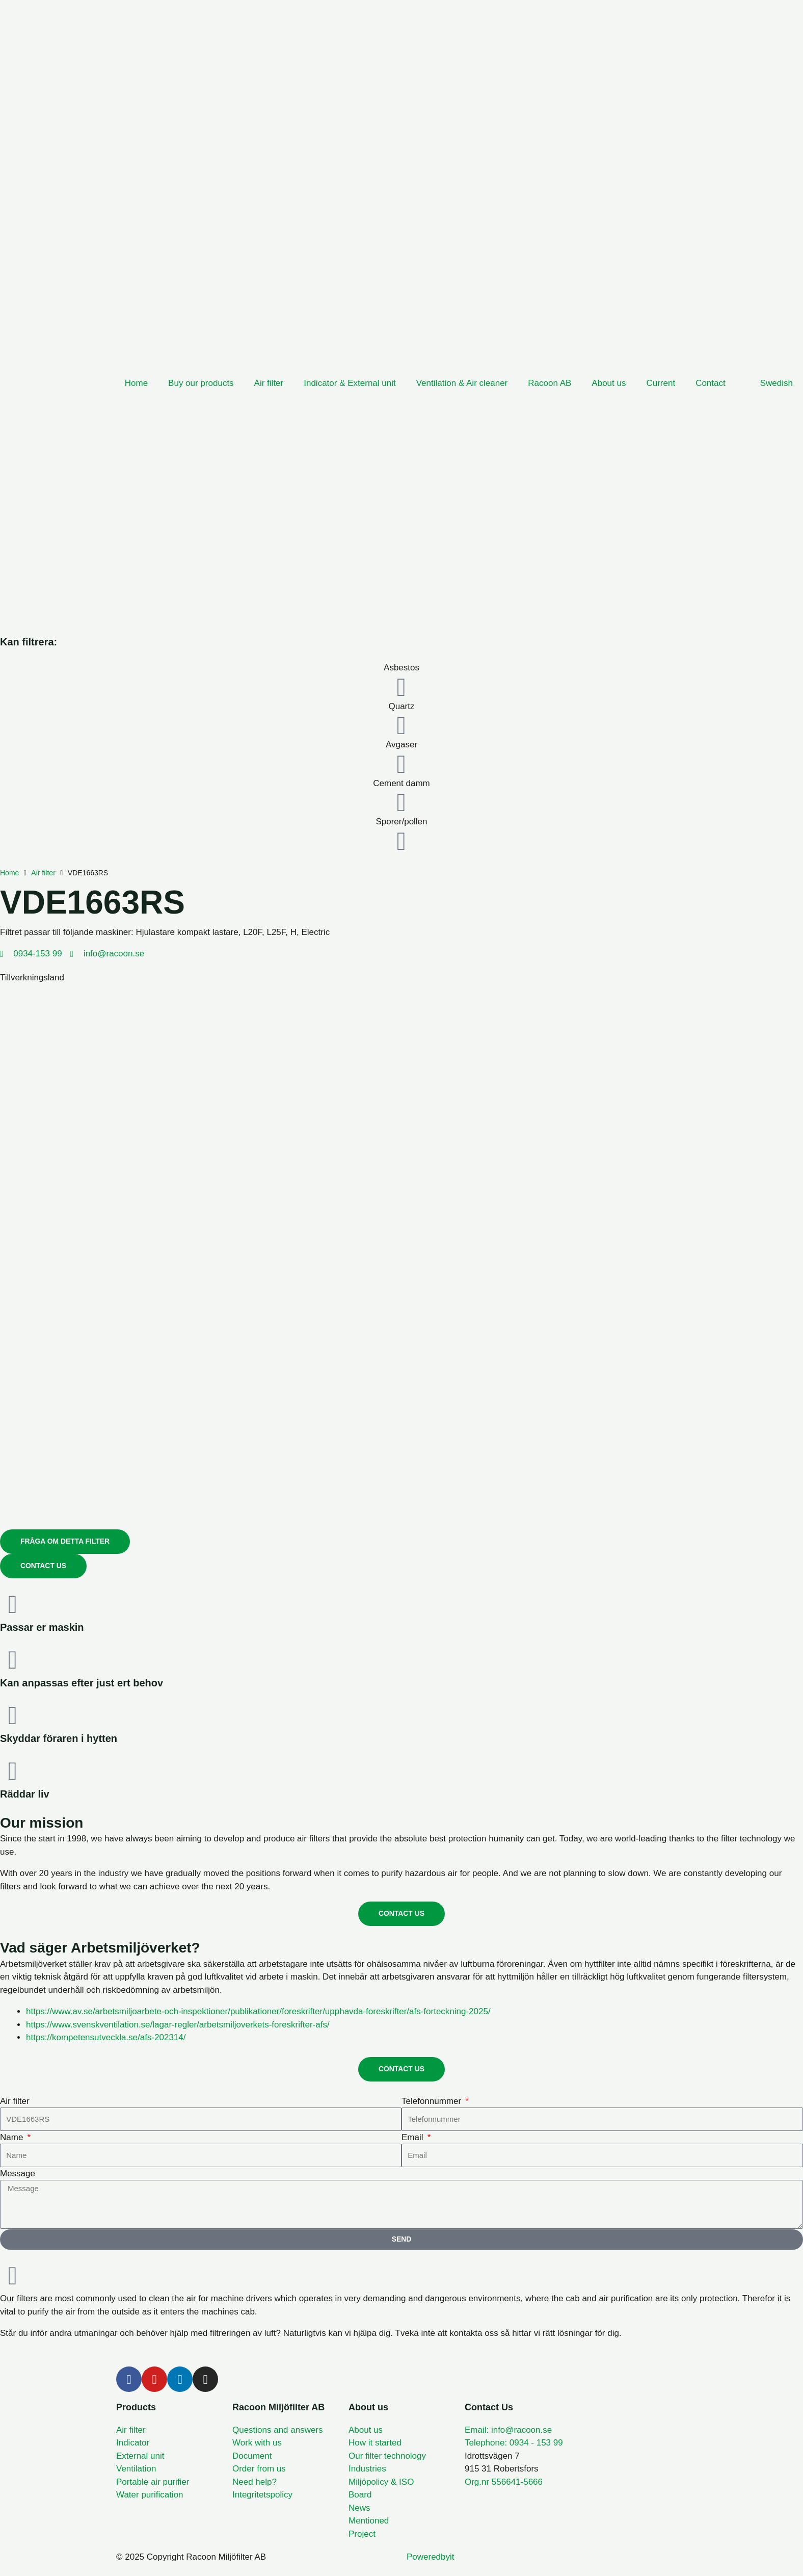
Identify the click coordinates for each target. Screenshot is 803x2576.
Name (12, 2137)
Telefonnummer (433, 2101)
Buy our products (201, 383)
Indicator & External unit (349, 383)
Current (660, 383)
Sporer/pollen (401, 821)
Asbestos (401, 667)
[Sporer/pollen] (401, 841)
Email (413, 2137)
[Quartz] (401, 725)
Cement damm (401, 783)
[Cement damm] (401, 802)
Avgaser (401, 744)
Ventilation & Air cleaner (462, 383)
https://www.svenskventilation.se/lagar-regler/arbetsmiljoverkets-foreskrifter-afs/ (178, 2024)
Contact (710, 383)
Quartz (401, 706)
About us (609, 383)
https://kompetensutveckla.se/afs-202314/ (106, 2038)
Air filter (269, 383)
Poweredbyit (430, 2557)
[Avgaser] (401, 764)
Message (17, 2173)
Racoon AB (549, 383)
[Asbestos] (401, 687)
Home (136, 383)
